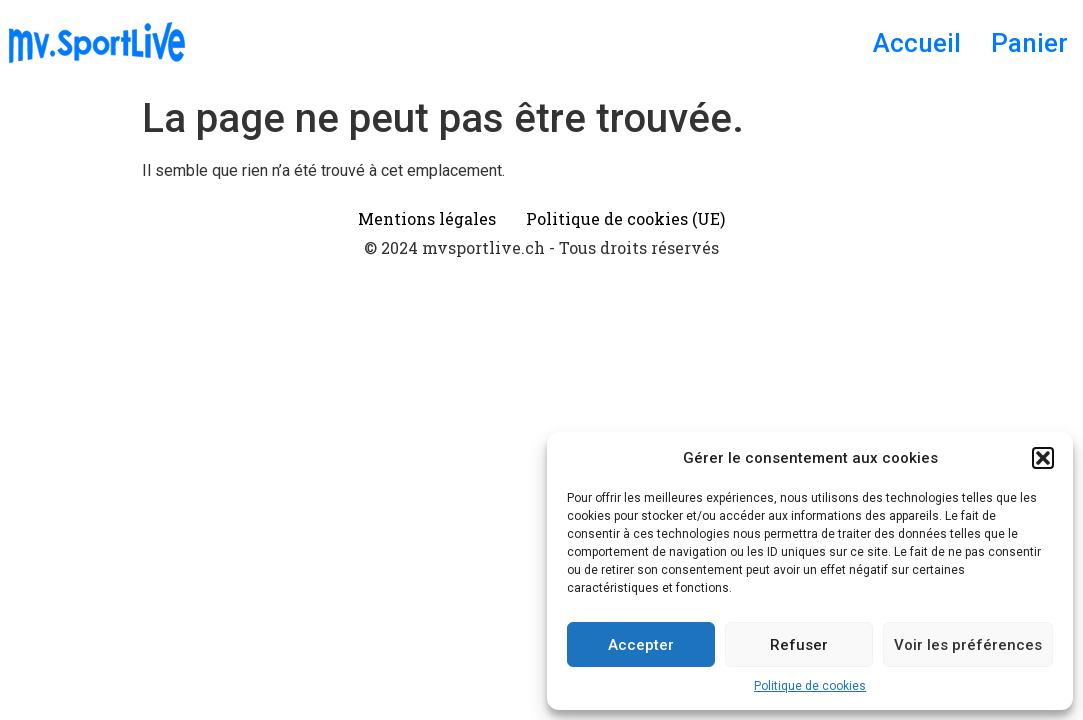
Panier (1029, 43)
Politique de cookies (810, 686)
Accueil (917, 43)
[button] (1043, 458)
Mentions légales (427, 218)
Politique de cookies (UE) (625, 218)
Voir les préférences (968, 645)
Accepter (641, 645)
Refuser (799, 645)
